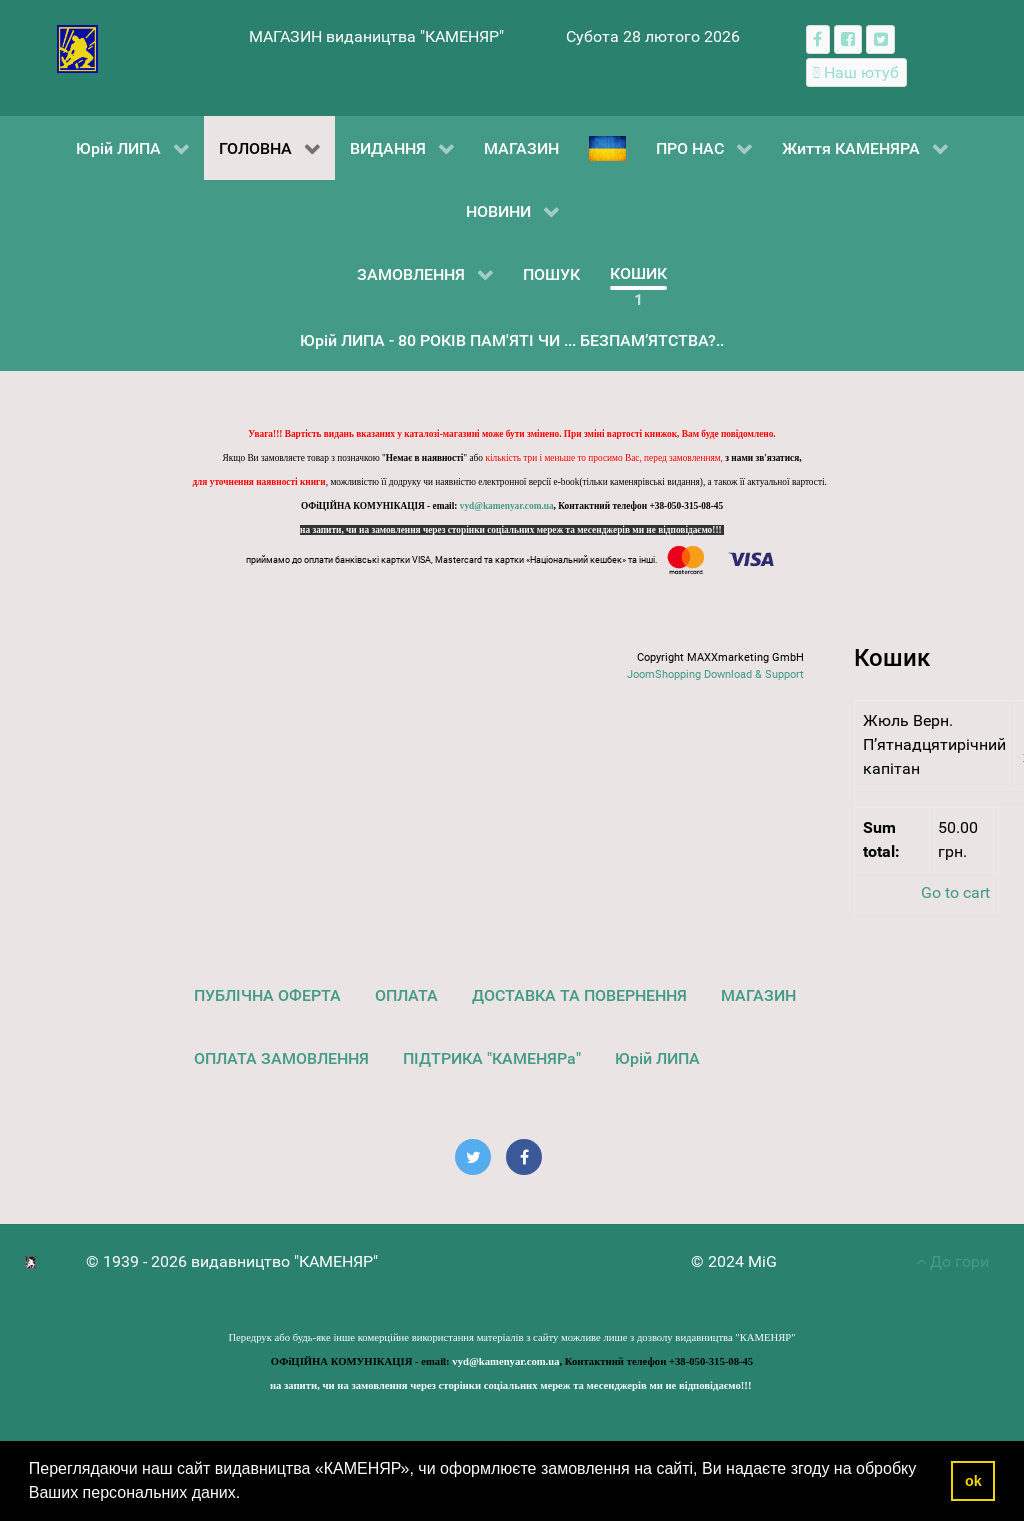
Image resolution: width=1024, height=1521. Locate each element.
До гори (952, 1261)
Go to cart (955, 892)
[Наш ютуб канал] (856, 72)
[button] (248, 1495)
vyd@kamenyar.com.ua (507, 506)
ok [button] (973, 1481)
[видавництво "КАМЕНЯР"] (77, 47)
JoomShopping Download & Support (715, 674)
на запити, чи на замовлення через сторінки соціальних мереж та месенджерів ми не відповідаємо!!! (512, 530)
